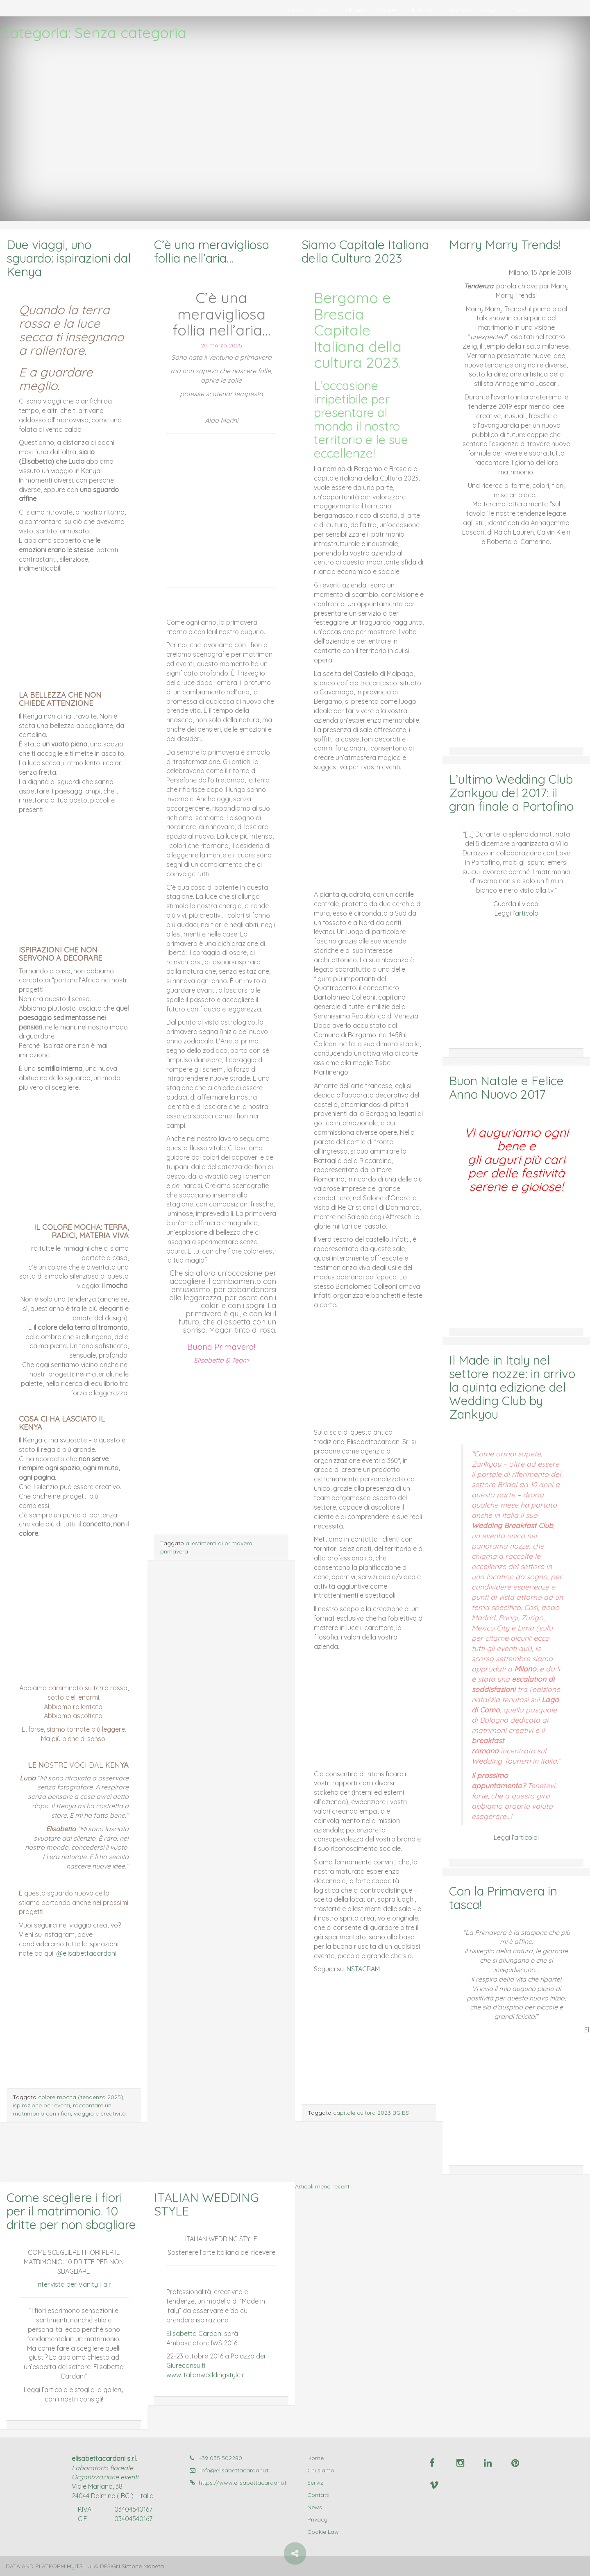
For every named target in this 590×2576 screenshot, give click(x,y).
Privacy (317, 2519)
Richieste (424, 10)
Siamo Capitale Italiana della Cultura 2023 (365, 251)
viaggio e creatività (100, 2113)
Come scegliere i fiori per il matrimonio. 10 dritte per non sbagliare (71, 2211)
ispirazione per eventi (41, 2105)
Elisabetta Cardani (194, 2333)
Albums (355, 10)
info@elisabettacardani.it (229, 2470)
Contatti (388, 10)
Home (315, 2458)
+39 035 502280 (216, 2458)
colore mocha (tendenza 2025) (80, 2097)
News (489, 10)
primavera (174, 1551)
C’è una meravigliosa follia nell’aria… (211, 251)
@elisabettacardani (86, 1953)
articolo (526, 913)
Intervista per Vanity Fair (73, 2284)
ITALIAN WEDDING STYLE (206, 2204)
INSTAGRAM (362, 1969)
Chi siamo (289, 10)
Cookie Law (323, 2531)
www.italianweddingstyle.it (205, 2375)
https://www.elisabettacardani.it (238, 2482)
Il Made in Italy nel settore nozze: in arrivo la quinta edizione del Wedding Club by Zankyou (512, 1387)
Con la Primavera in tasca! (503, 1897)
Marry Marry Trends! (505, 244)
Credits (519, 10)
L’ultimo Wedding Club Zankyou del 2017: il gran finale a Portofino (511, 792)
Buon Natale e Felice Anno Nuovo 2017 (506, 1087)
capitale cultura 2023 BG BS (371, 2112)
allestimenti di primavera (219, 1543)
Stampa (459, 10)
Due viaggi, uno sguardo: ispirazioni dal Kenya (69, 258)
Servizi (324, 10)
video (530, 904)
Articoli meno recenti (323, 2186)
